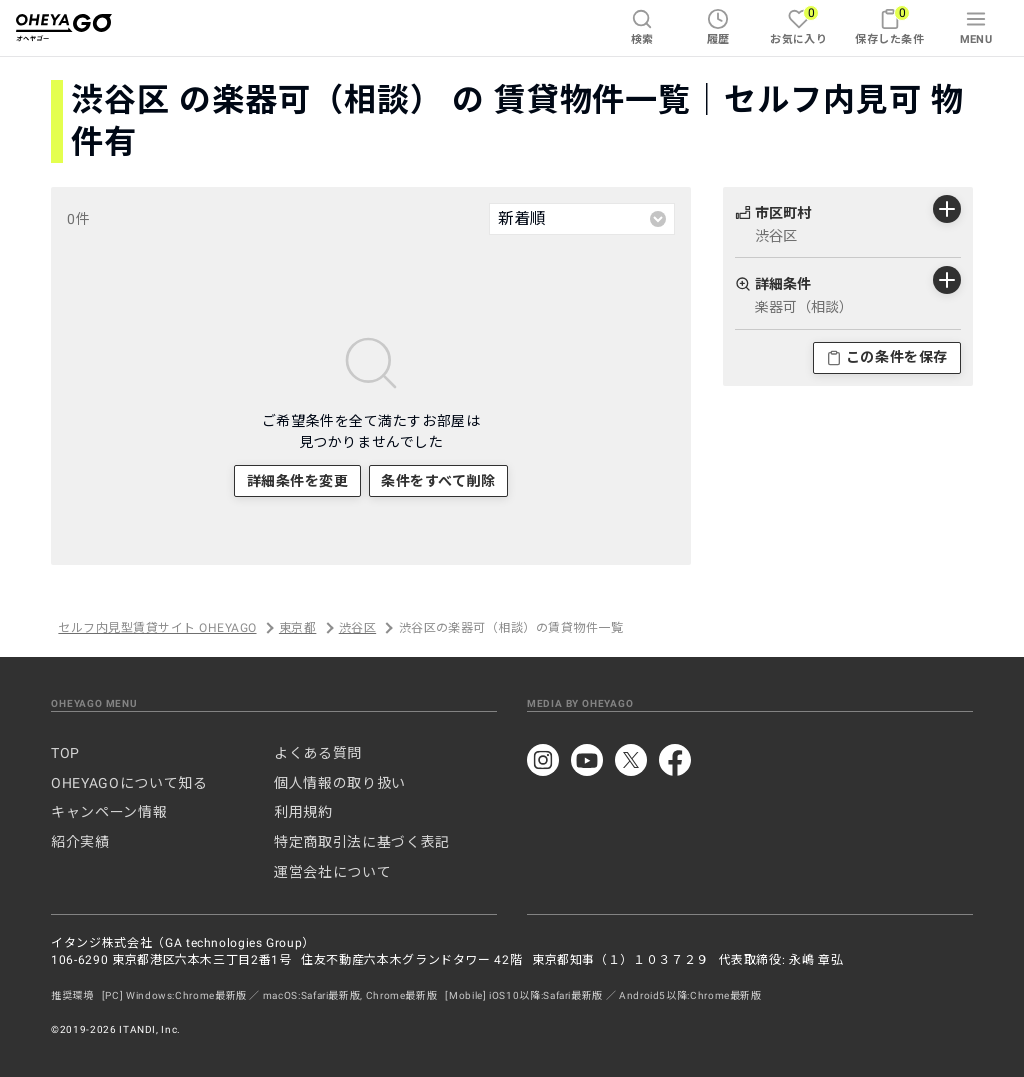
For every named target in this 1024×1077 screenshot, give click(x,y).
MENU (976, 27)
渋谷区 (357, 628)
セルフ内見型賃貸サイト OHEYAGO (157, 628)
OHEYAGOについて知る (129, 783)
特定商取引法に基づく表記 (362, 842)
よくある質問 (318, 753)
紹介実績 (80, 842)
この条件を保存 (887, 357)
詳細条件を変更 (298, 481)
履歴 (718, 27)
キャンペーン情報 (109, 812)
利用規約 (303, 812)
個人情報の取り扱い (340, 783)
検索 (642, 27)
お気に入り (798, 25)
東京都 (297, 628)
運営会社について (332, 872)
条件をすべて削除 (438, 481)
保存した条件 (889, 25)
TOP (65, 753)
